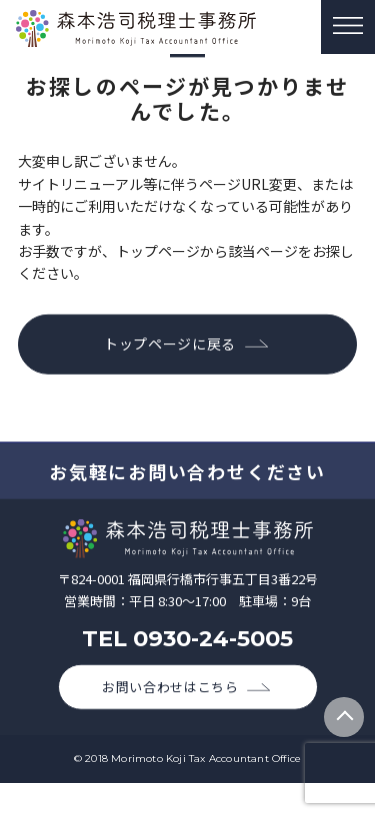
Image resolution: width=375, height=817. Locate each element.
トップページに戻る (170, 344)
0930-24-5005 (213, 641)
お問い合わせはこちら (170, 690)
